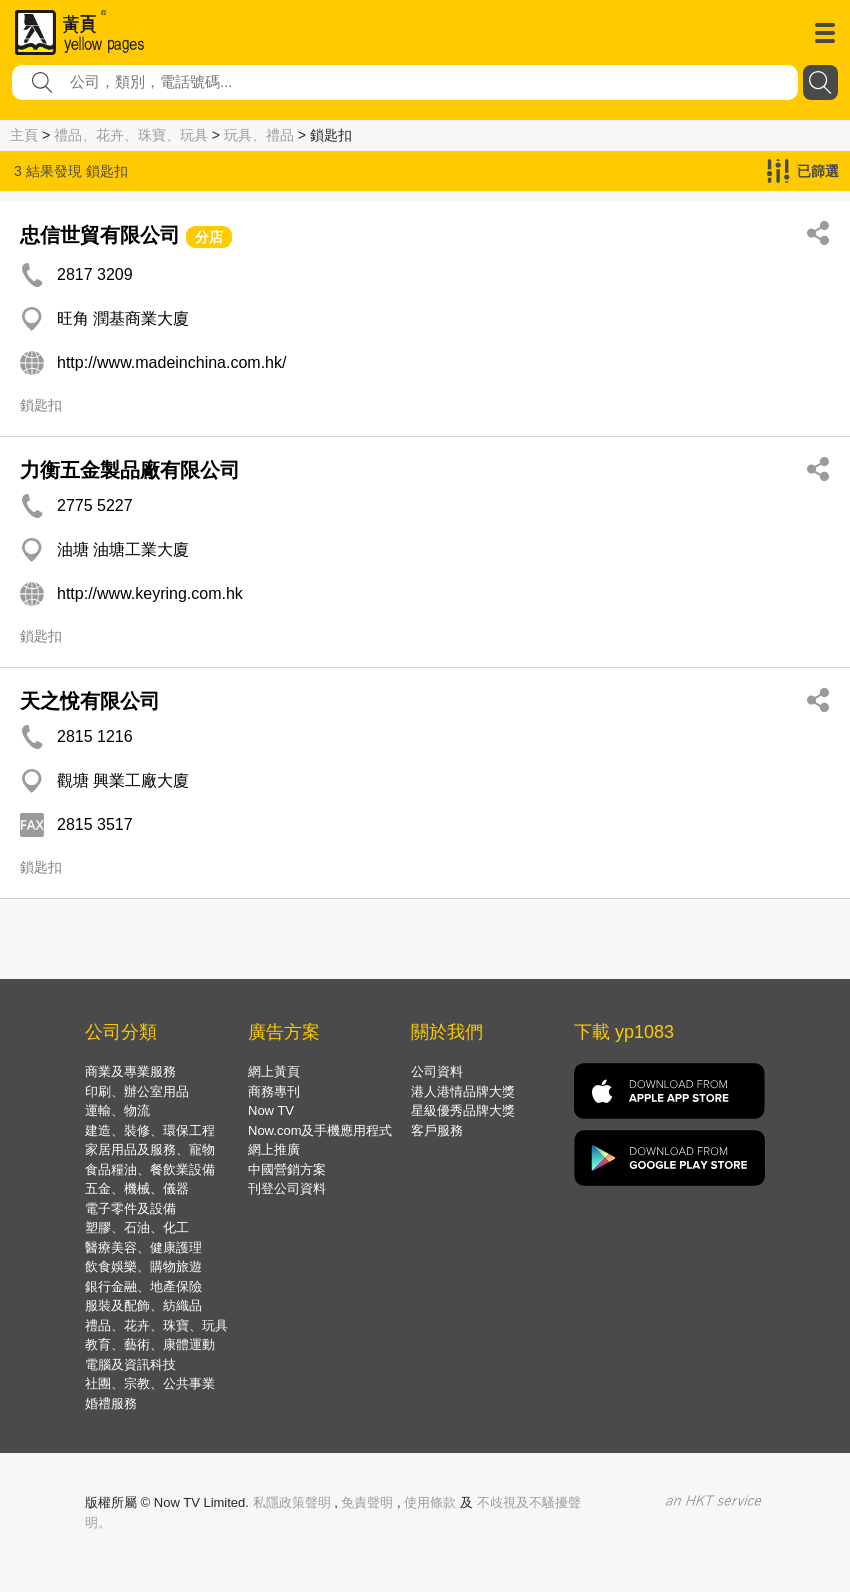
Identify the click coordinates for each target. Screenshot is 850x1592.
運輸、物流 (117, 1110)
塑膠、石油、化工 (137, 1227)
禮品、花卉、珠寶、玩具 (131, 135)
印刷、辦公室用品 (137, 1091)
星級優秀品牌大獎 (463, 1110)
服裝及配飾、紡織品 (143, 1305)
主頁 (24, 135)
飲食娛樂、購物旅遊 (143, 1266)
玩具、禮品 (259, 135)
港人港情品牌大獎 (463, 1091)
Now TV (271, 1110)
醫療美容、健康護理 (143, 1247)
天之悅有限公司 (90, 701)
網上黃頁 (274, 1071)
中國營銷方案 (287, 1169)
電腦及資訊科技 (130, 1364)
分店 (209, 237)
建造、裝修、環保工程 (150, 1130)
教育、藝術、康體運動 (150, 1344)
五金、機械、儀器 (137, 1188)
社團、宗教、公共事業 (150, 1383)
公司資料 (437, 1071)
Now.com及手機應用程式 (320, 1130)
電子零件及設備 (130, 1208)
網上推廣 (274, 1149)
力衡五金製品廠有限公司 (130, 470)
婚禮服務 (111, 1403)
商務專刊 (274, 1091)
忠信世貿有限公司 (100, 235)
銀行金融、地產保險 (143, 1286)
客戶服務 (437, 1130)
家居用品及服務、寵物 (150, 1149)
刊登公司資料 (287, 1188)
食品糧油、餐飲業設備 (150, 1169)
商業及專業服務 (130, 1071)
